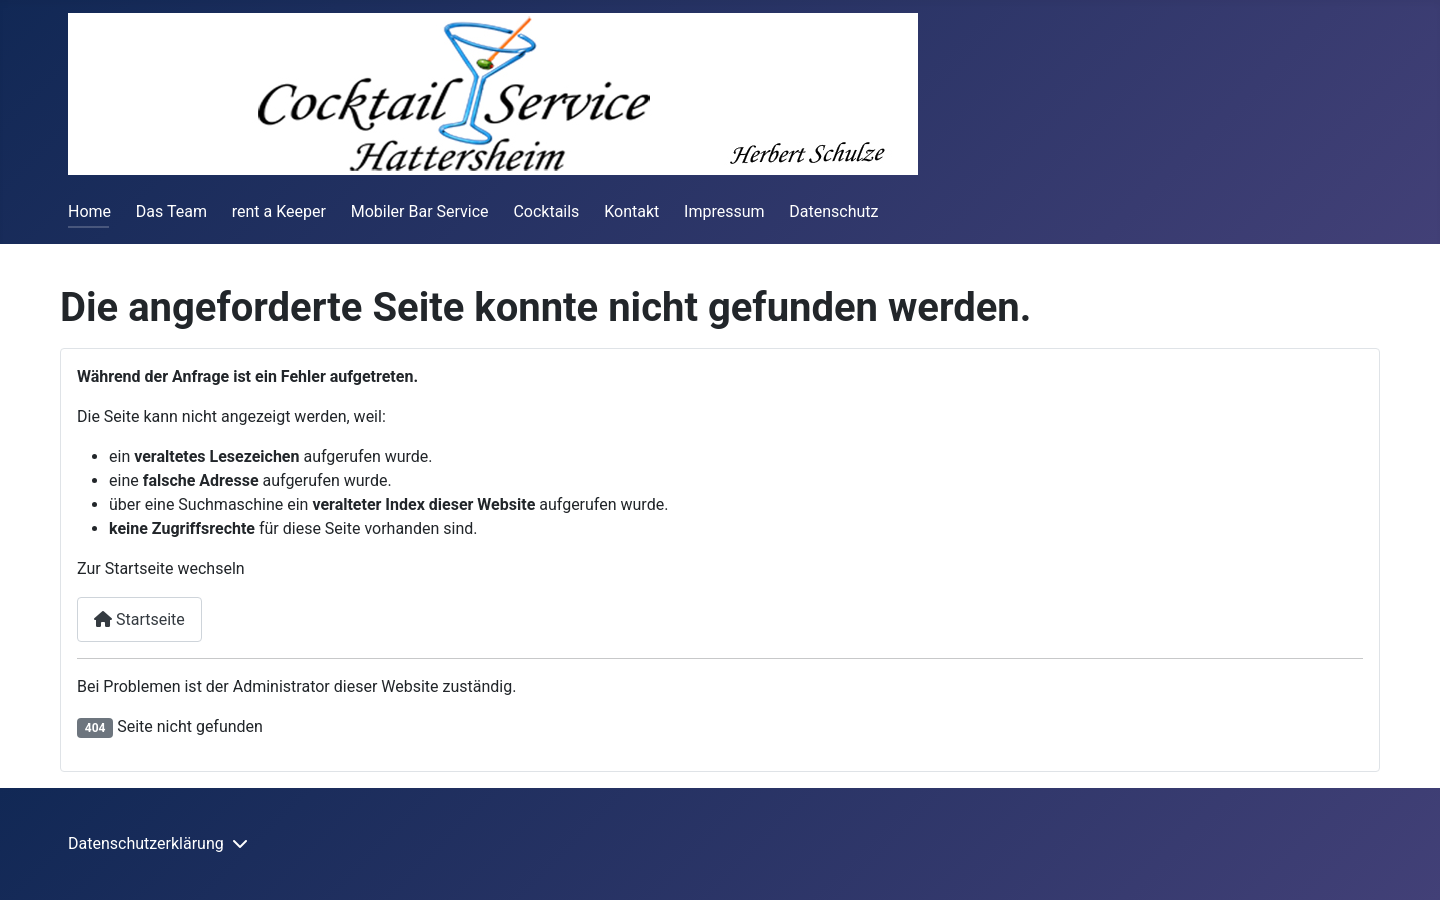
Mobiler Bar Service (420, 211)
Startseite (139, 619)
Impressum (724, 211)
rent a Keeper (279, 211)
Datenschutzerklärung (146, 843)
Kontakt (631, 211)
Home (89, 211)
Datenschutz (833, 211)
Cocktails (546, 211)
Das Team (171, 211)
